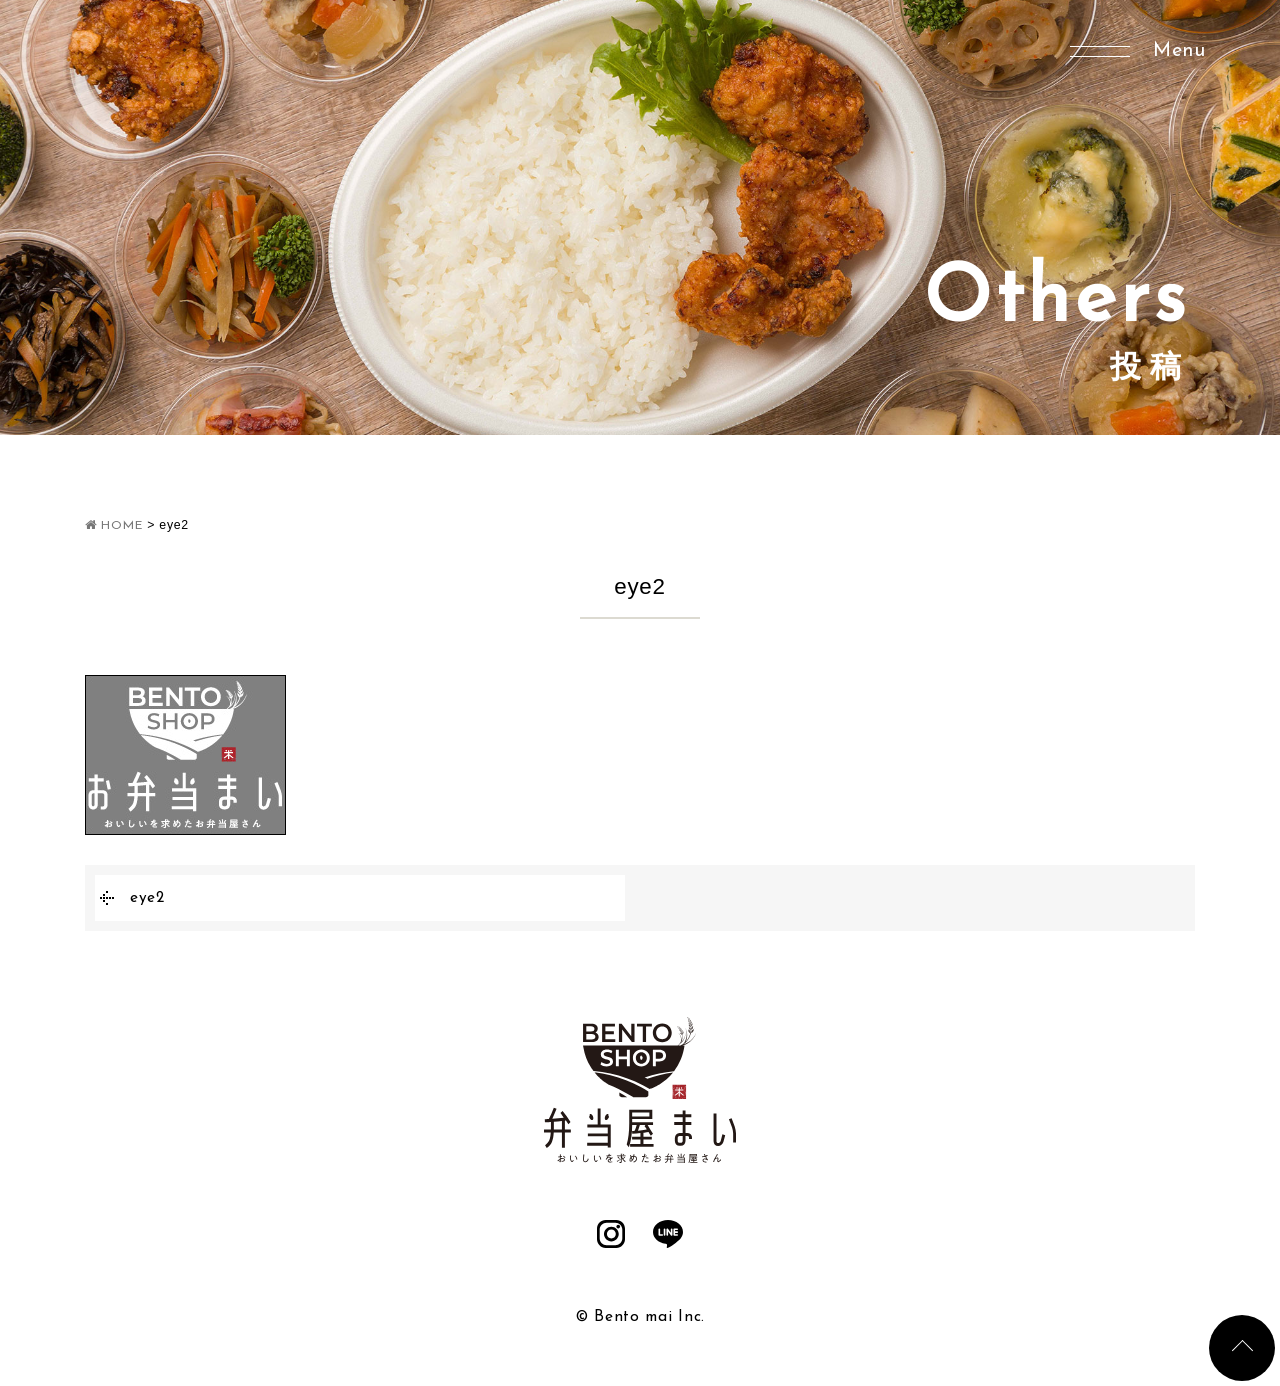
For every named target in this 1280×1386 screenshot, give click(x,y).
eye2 (147, 898)
